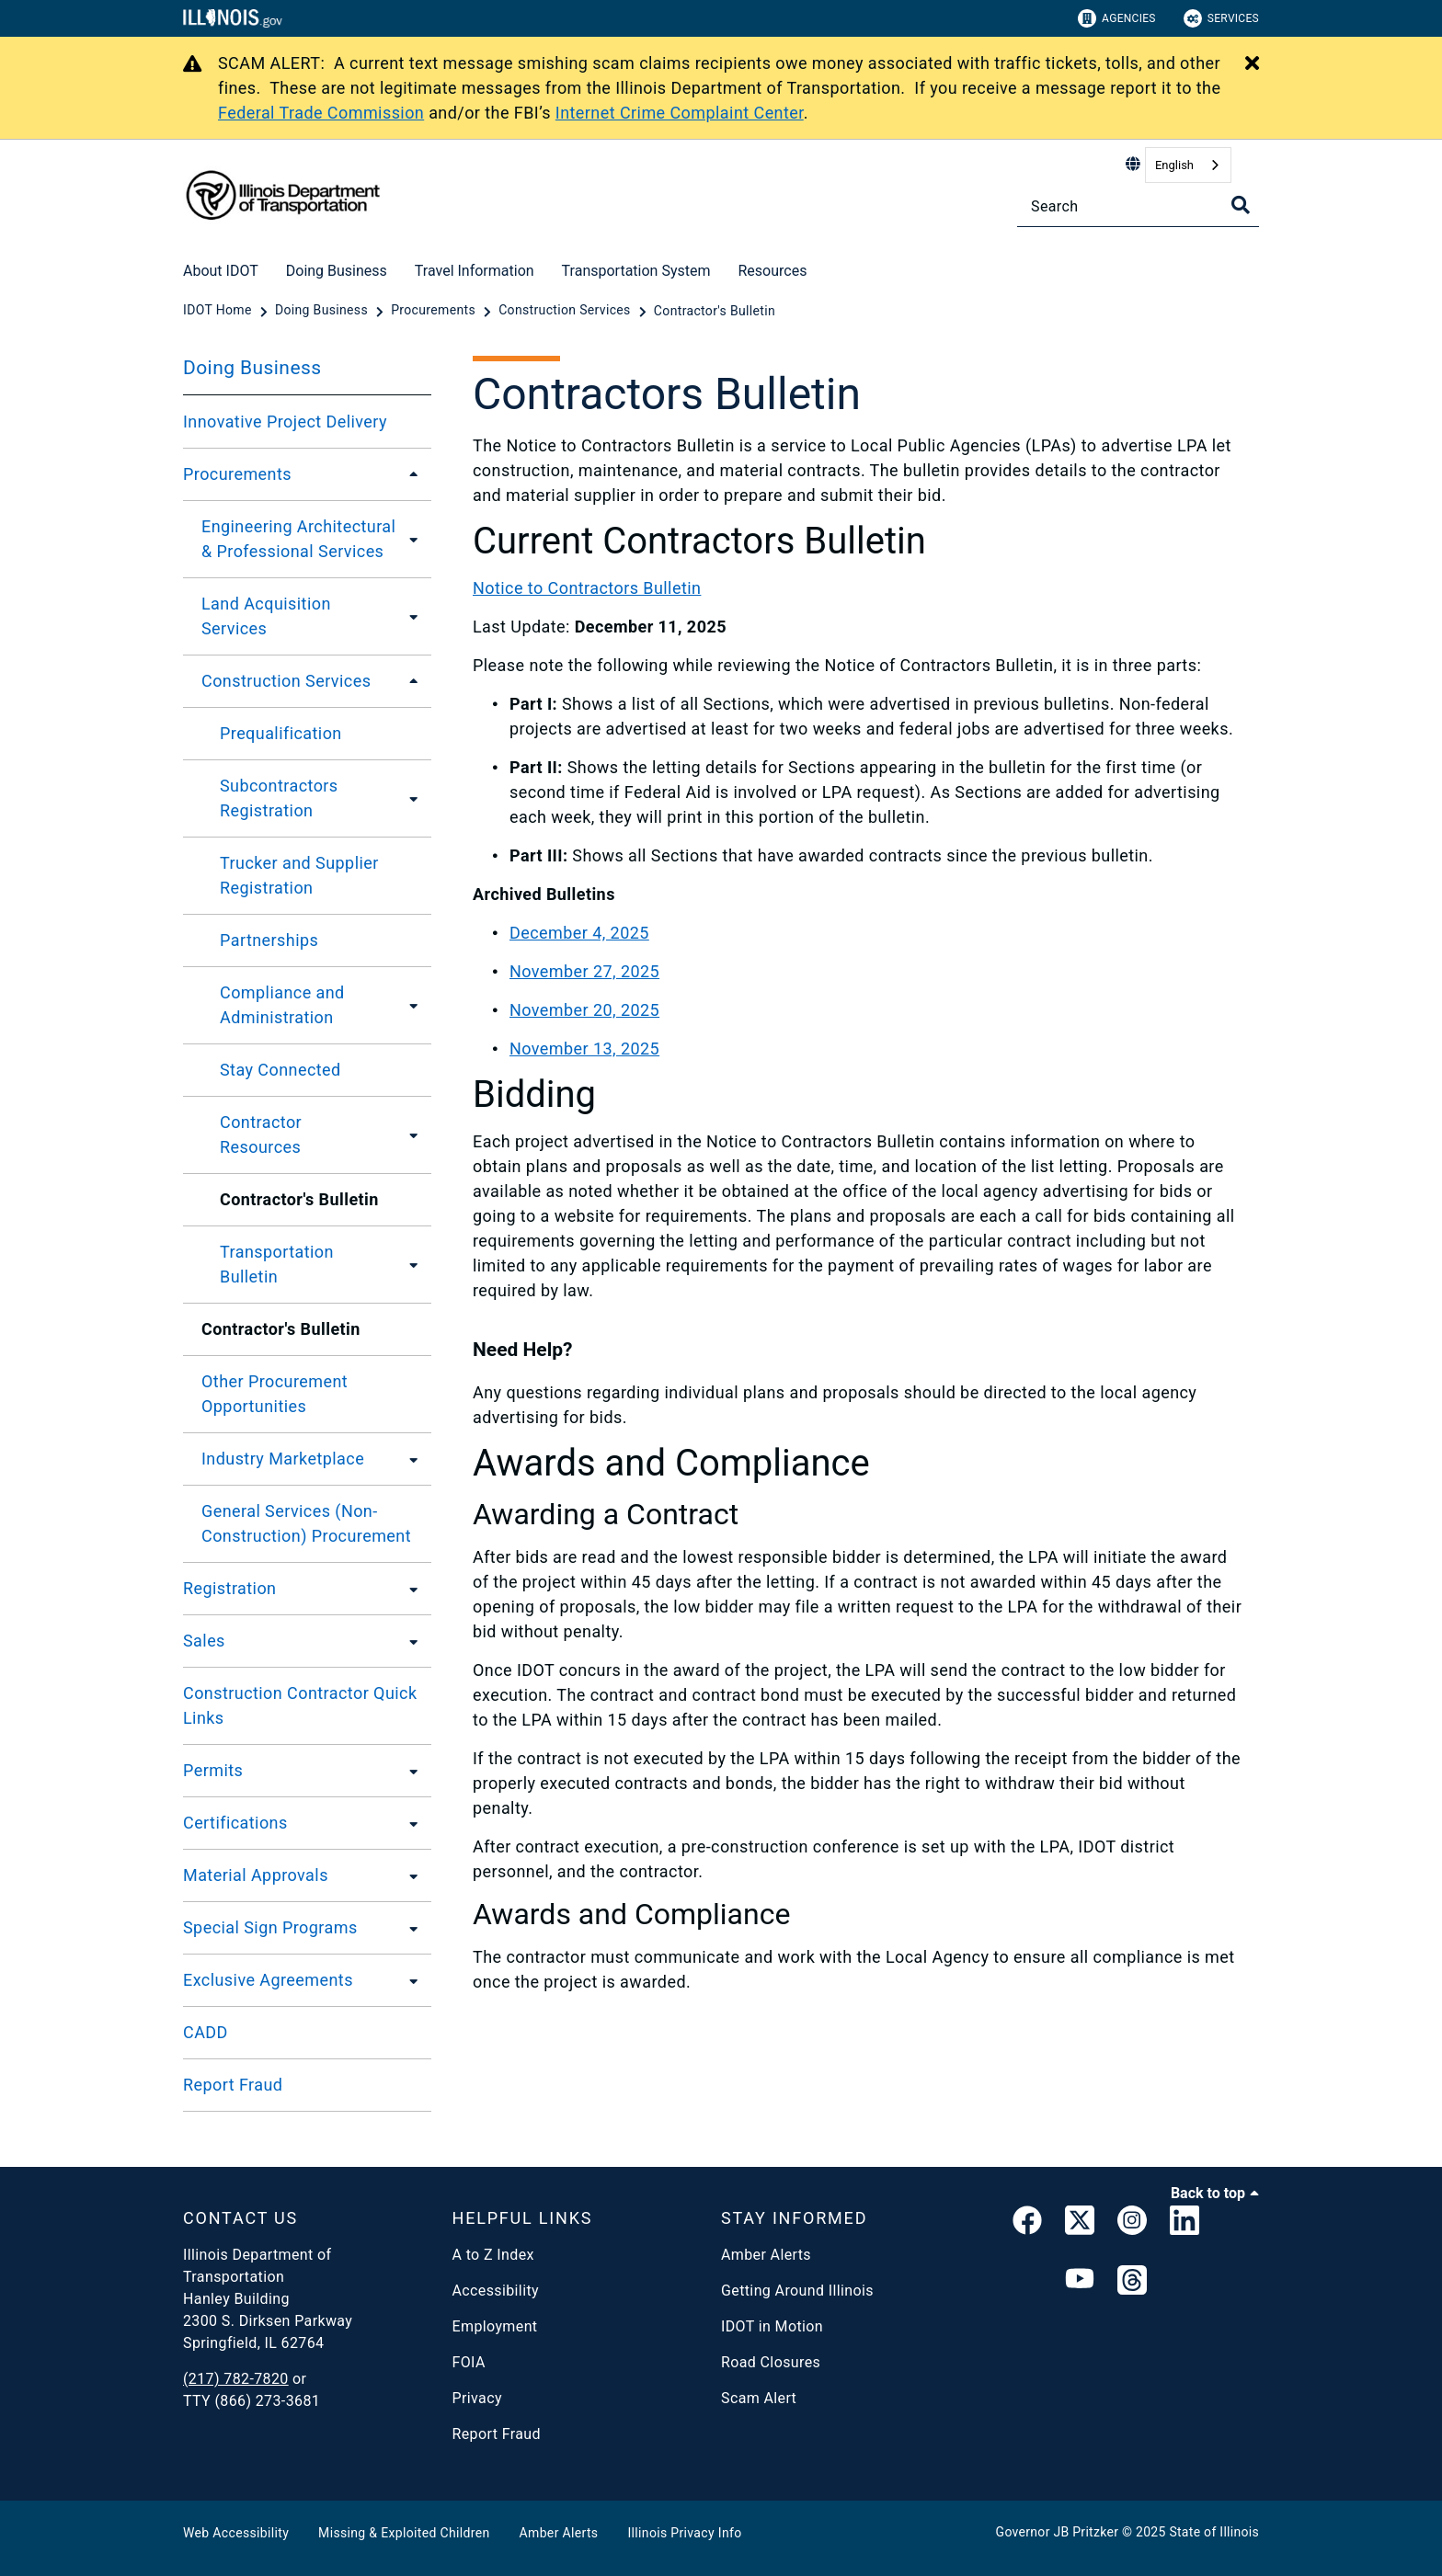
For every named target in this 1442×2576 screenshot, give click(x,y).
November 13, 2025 (584, 1048)
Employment (495, 2326)
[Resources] (820, 268)
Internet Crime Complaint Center (679, 112)
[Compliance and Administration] (413, 1005)
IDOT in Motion (772, 2326)
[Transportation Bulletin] (409, 1264)
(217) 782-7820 (236, 2379)
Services (1221, 18)
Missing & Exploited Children (403, 2532)
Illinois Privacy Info (684, 2532)
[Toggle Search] (1240, 205)
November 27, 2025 (584, 971)
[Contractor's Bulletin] (714, 310)
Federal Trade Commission (321, 112)
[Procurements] (435, 310)
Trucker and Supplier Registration (299, 875)
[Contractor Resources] (408, 1134)
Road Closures (770, 2362)
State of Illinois (1214, 2532)
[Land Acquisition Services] (409, 616)
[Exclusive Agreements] (408, 1980)
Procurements (237, 474)
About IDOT (220, 270)
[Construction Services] (566, 310)
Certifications (235, 1822)
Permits (213, 1770)
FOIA (469, 2362)
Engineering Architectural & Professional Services (298, 539)
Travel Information (474, 270)
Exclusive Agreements (268, 1979)
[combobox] (1188, 165)
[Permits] (408, 1770)
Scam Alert (758, 2398)
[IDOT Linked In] (1184, 2224)
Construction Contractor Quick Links (300, 1705)
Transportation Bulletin (277, 1264)
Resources (772, 270)
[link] (1027, 2224)
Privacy (477, 2398)
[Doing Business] (323, 310)
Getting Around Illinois (797, 2290)
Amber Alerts (766, 2254)
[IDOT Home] (219, 310)
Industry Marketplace (282, 1458)
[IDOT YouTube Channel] (1079, 2281)
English (1174, 165)
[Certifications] (408, 1823)
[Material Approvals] (408, 1875)
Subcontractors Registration (279, 798)
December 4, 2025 (579, 932)
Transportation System (636, 270)
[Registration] (408, 1588)
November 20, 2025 (584, 1010)
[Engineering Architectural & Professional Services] (418, 539)
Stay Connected (280, 1069)
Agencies (1117, 18)
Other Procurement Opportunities (274, 1394)
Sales (204, 1640)
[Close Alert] (1252, 64)
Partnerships (269, 940)
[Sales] (408, 1641)
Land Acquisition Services (266, 616)
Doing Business (336, 270)
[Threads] (1132, 2281)
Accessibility (495, 2290)
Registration (229, 1588)
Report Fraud (232, 2084)
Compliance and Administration (282, 1005)
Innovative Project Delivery (285, 421)
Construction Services (286, 680)
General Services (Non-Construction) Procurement (306, 1523)
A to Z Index (493, 2254)
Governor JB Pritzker (1057, 2532)
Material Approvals (255, 1875)
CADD (205, 2032)
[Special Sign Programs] (408, 1928)
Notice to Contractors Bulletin (587, 588)
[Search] (1138, 206)
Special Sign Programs (270, 1927)
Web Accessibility (236, 2532)
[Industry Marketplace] (408, 1459)
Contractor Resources (261, 1134)
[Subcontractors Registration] (412, 798)
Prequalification (281, 733)
